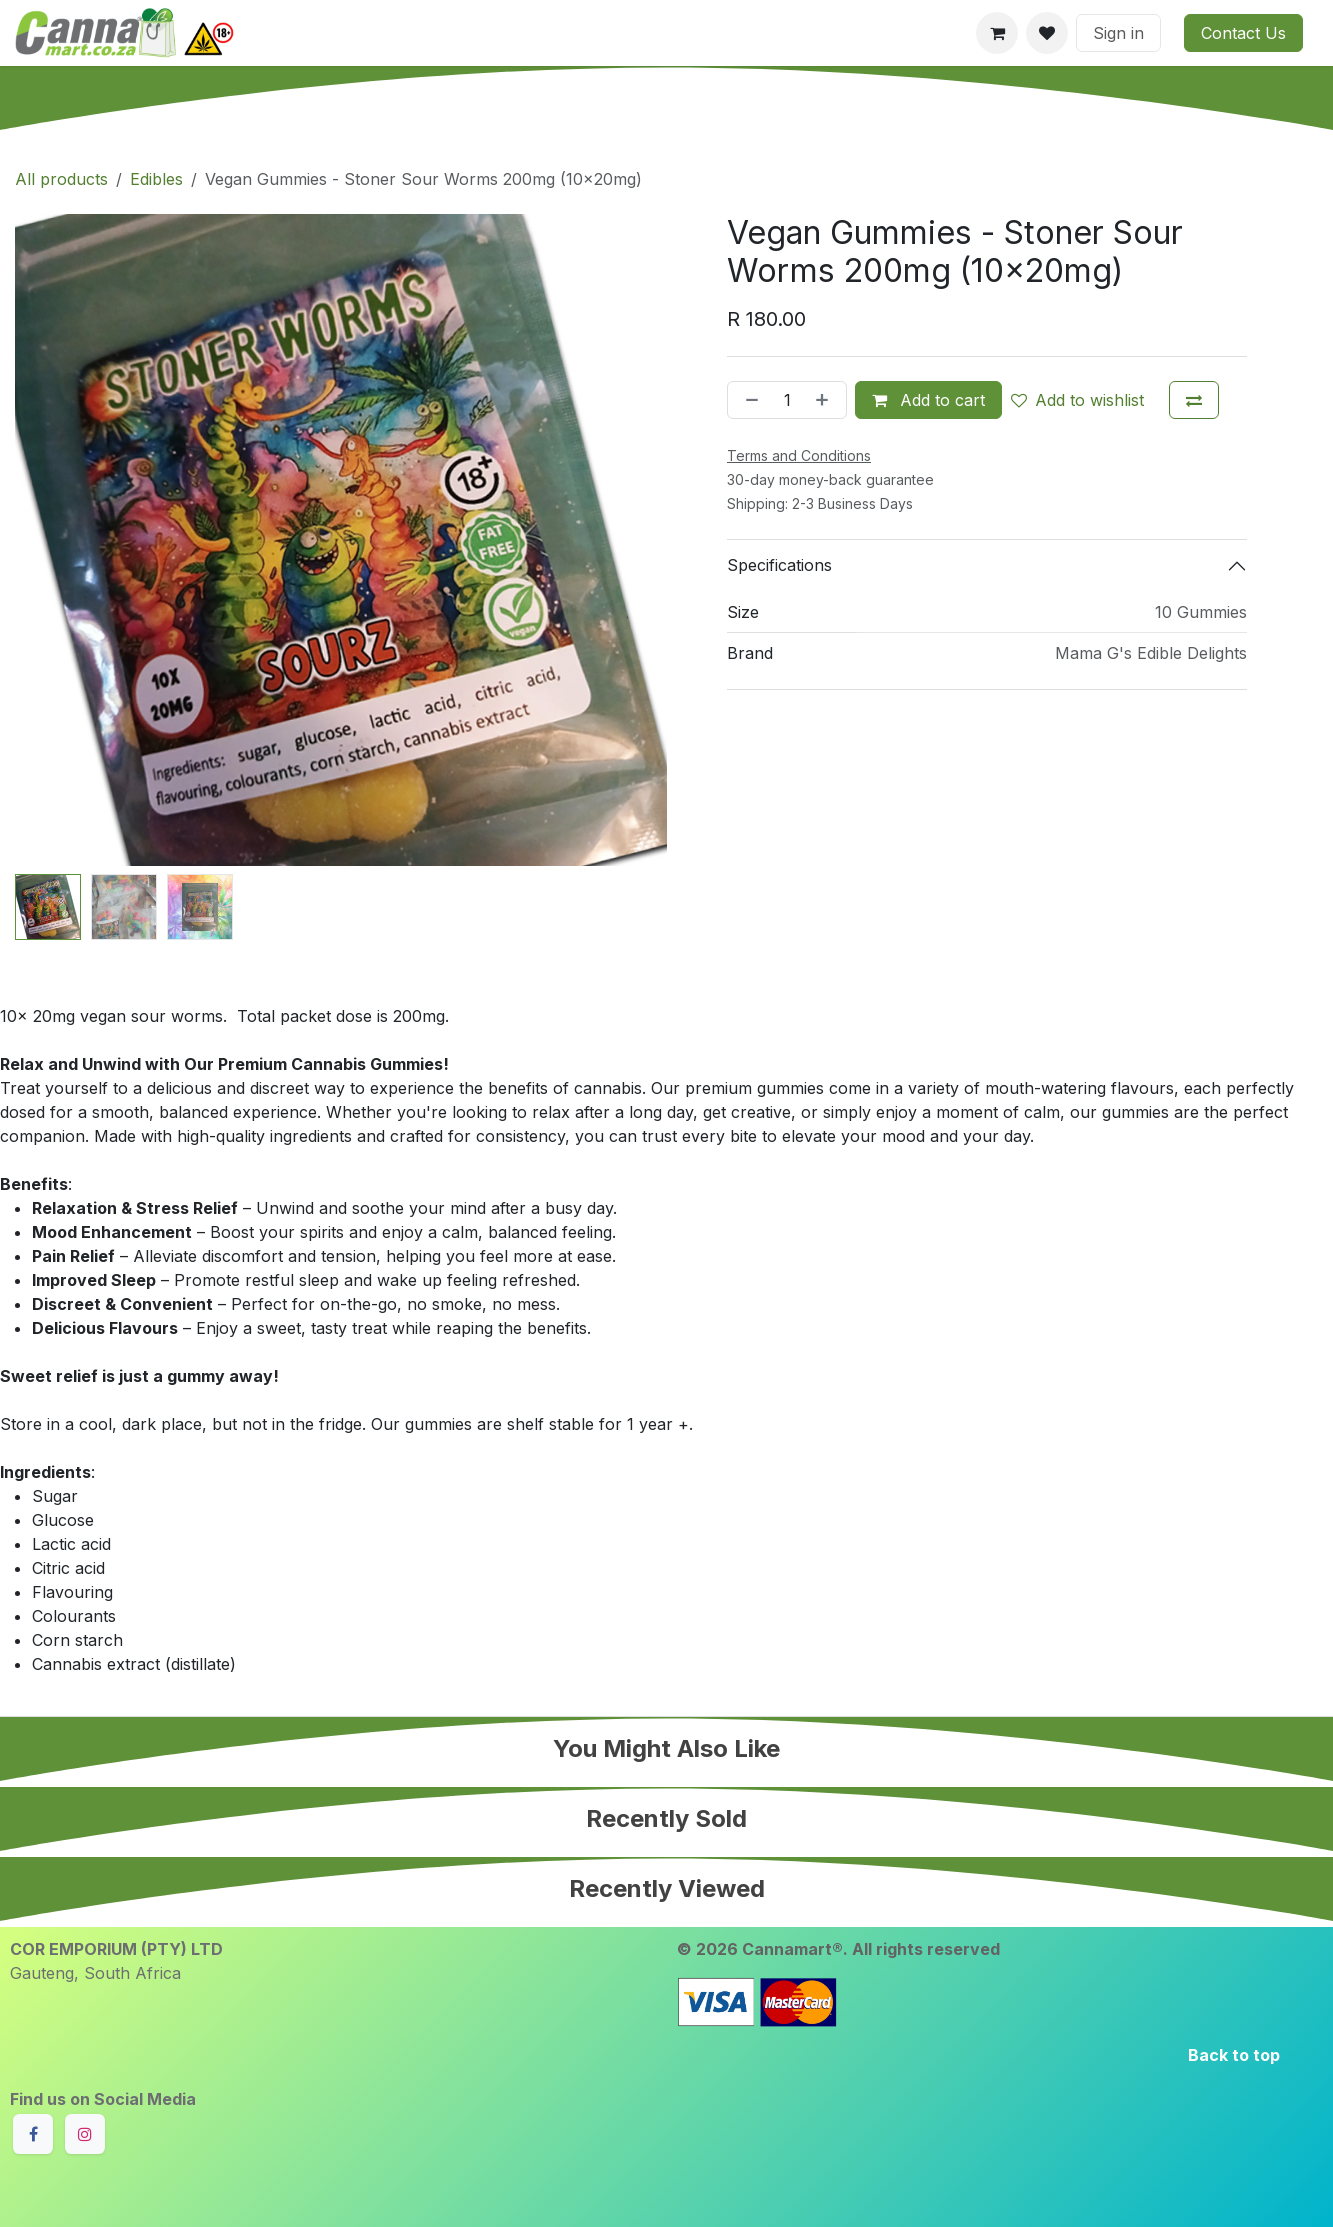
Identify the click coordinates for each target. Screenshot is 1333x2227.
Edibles (156, 179)
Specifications (779, 565)
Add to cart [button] (928, 400)
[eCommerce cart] (997, 33)
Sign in (1118, 33)
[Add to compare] (1194, 400)
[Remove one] (748, 400)
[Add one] (826, 400)
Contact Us (1243, 33)
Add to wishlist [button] (1077, 400)
